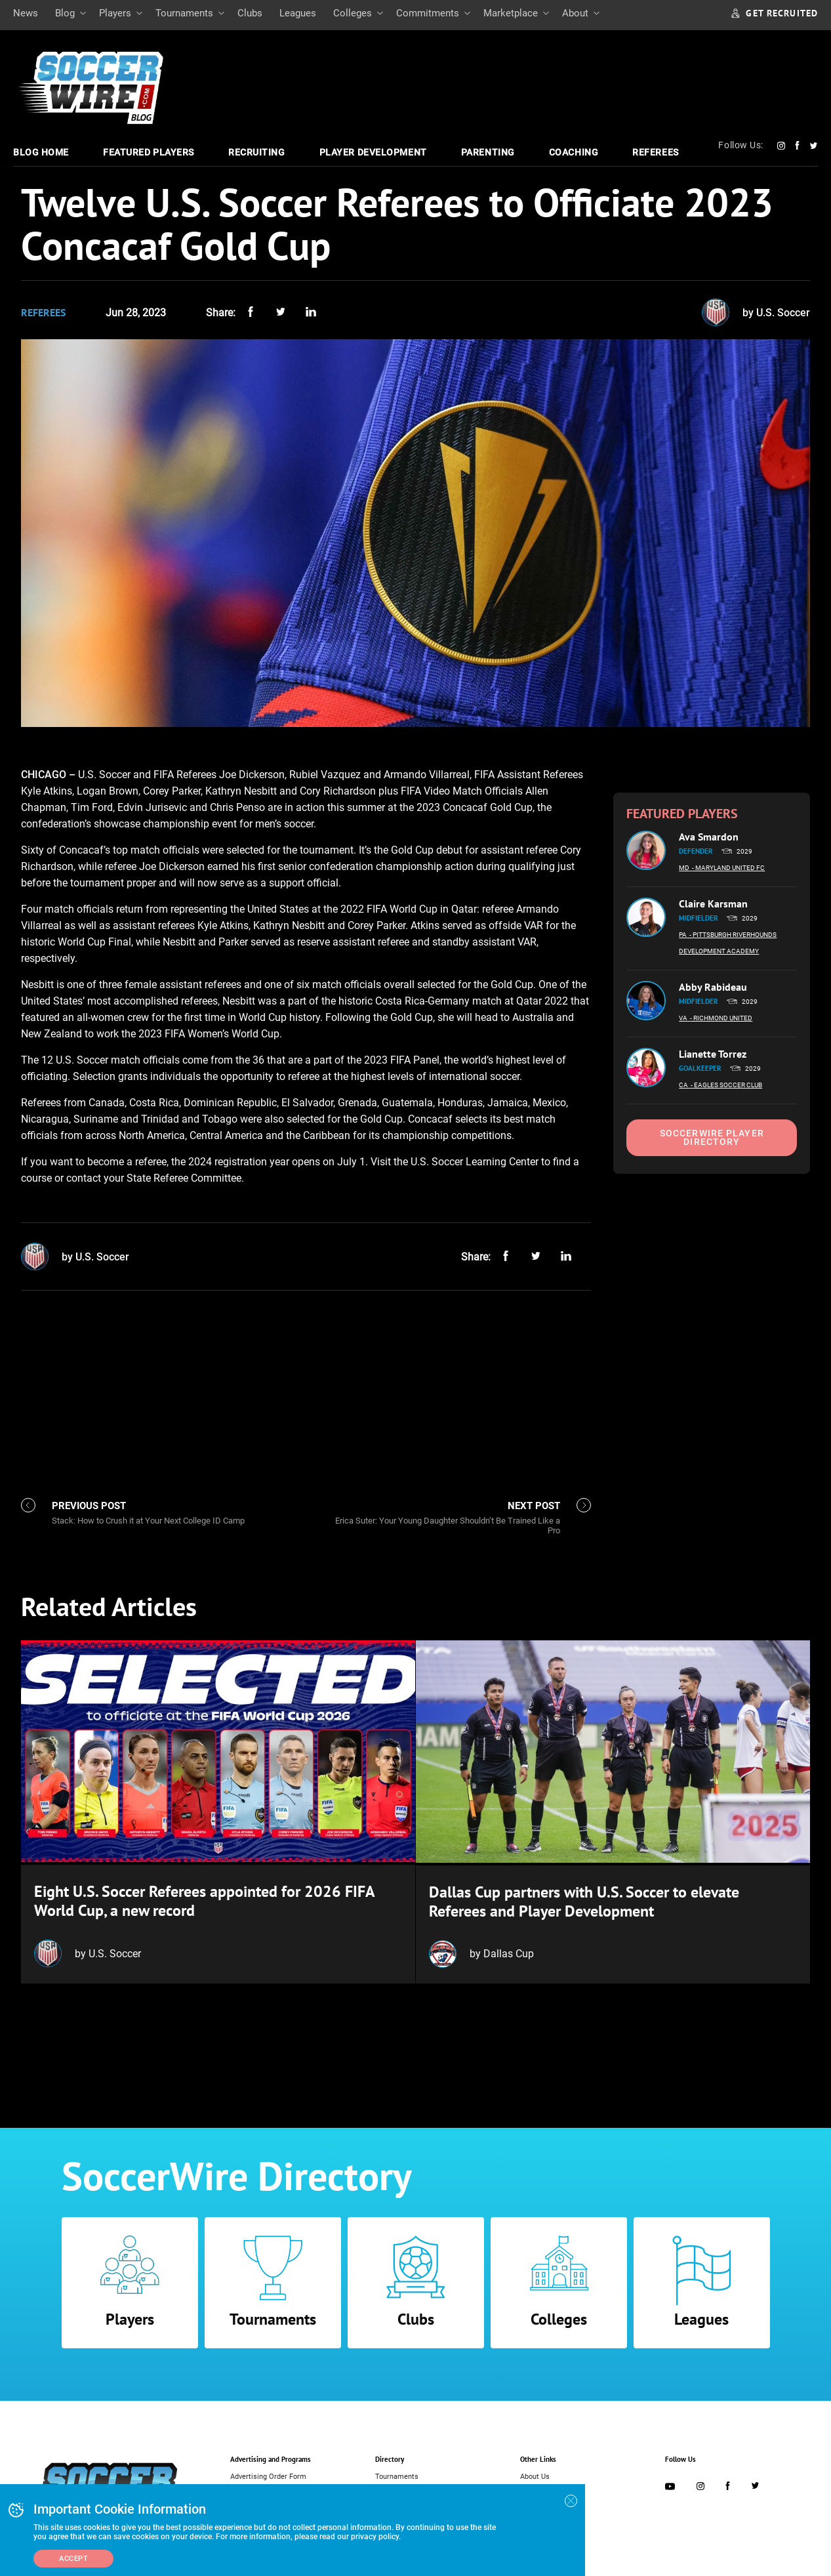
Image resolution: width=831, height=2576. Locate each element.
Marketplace (510, 13)
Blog (65, 13)
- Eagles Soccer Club (726, 1085)
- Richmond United (721, 1018)
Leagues (297, 13)
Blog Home (41, 152)
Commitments (427, 13)
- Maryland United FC (728, 867)
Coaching (573, 152)
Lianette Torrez (712, 1053)
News (25, 13)
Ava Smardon (709, 836)
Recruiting (256, 152)
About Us (535, 2474)
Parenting (488, 152)
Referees (655, 152)
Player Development (373, 152)
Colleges (352, 13)
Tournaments (184, 13)
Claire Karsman (713, 903)
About (575, 13)
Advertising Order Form (268, 2474)
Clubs (249, 13)
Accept (73, 2558)
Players (115, 13)
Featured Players (148, 152)
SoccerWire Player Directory (712, 1137)
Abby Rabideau (713, 986)
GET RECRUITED (774, 13)
